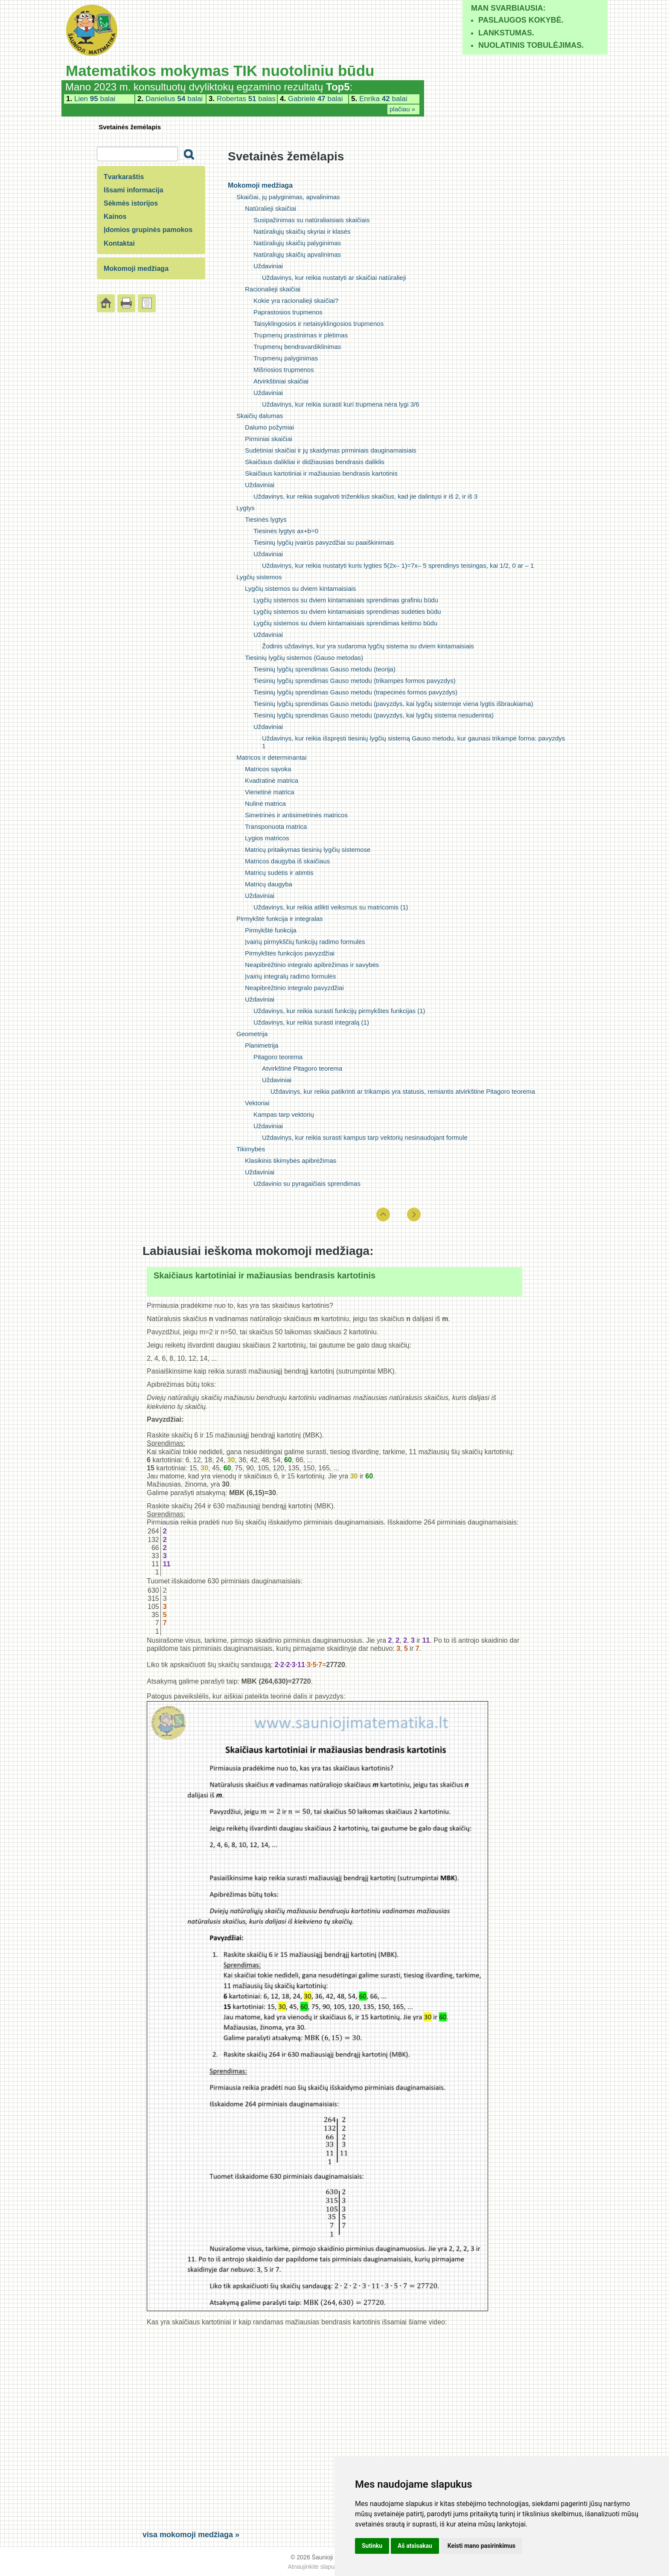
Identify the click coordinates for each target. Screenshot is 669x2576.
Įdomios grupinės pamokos (148, 229)
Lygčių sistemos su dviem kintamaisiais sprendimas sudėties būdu (347, 611)
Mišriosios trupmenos (283, 369)
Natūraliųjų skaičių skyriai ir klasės (302, 231)
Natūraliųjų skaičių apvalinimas (297, 254)
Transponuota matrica (276, 826)
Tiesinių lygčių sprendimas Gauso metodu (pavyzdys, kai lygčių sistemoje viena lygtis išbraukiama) (393, 703)
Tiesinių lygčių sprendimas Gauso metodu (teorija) (324, 669)
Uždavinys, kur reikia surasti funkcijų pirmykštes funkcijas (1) (339, 1010)
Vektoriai (257, 1102)
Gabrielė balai (315, 99)
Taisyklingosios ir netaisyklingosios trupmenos (318, 323)
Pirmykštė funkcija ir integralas (279, 918)
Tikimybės (250, 1149)
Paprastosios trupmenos (288, 312)
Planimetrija (261, 1045)
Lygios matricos (267, 838)
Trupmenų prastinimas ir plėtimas (300, 335)
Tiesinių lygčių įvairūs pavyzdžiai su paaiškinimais (323, 542)
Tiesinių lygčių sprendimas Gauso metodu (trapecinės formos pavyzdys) (355, 692)
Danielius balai (174, 99)
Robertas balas (246, 99)
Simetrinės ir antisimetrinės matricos (296, 815)
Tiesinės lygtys (266, 519)
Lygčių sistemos (259, 577)
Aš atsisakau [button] (415, 2545)
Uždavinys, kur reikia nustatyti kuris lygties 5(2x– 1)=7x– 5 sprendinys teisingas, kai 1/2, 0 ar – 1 (398, 565)
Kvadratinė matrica (271, 780)
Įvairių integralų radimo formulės (290, 976)
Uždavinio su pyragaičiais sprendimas (307, 1183)
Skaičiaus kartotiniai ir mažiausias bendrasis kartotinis (321, 473)
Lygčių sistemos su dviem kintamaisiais (300, 588)
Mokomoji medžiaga (260, 185)
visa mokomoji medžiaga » (191, 2534)
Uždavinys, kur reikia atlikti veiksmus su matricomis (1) (330, 907)
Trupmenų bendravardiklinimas (297, 346)
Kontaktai (119, 243)
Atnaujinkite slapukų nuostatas (328, 2566)
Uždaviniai (268, 266)
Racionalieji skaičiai (272, 289)
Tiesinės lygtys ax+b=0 (285, 530)
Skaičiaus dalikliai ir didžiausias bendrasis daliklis (314, 461)
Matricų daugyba (268, 884)
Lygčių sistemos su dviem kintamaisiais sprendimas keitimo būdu (345, 623)
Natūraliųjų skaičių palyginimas (297, 243)
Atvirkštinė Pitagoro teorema (302, 1068)
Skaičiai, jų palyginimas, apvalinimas (288, 196)
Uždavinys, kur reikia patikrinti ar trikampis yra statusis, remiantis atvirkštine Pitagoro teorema (403, 1091)
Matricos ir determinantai (271, 757)
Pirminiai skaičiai (268, 438)
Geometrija (252, 1033)
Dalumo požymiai (269, 427)
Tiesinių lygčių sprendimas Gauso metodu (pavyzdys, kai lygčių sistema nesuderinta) (373, 715)
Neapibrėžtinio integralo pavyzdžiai (294, 987)
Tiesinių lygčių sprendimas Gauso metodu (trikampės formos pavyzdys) (354, 680)
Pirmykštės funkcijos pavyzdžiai (289, 953)
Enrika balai (383, 99)
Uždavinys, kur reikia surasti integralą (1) (311, 1022)
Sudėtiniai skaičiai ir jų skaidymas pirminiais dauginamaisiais (330, 450)
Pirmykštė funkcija (271, 930)
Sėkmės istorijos (131, 203)
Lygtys (245, 507)
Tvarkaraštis (124, 176)
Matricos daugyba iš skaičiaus (287, 861)
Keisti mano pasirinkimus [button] (481, 2545)
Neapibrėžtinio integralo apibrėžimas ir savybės (312, 964)
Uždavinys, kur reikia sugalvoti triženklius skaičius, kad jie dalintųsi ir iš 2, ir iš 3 (365, 496)
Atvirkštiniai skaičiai (280, 381)
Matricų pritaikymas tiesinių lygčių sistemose (307, 849)
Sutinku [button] (372, 2545)
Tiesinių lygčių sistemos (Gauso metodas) (304, 657)
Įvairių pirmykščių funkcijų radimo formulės (305, 941)
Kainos (115, 216)
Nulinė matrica (265, 803)
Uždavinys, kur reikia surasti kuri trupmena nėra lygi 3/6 (340, 404)
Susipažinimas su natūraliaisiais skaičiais (311, 220)
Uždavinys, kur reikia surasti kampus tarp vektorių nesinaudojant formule (365, 1137)
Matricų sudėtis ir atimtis (279, 872)
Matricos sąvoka (268, 769)
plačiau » (402, 109)
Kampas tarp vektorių (283, 1114)
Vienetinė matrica (269, 792)
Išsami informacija (133, 190)
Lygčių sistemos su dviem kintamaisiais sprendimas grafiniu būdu (345, 600)
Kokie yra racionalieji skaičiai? (295, 300)
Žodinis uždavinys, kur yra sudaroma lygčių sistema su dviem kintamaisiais (368, 646)
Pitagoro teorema (278, 1056)
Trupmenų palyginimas (285, 358)
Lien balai (94, 99)
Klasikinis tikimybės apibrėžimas (290, 1160)
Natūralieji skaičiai (270, 208)
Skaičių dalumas (259, 415)
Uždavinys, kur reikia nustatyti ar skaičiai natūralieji (334, 277)
